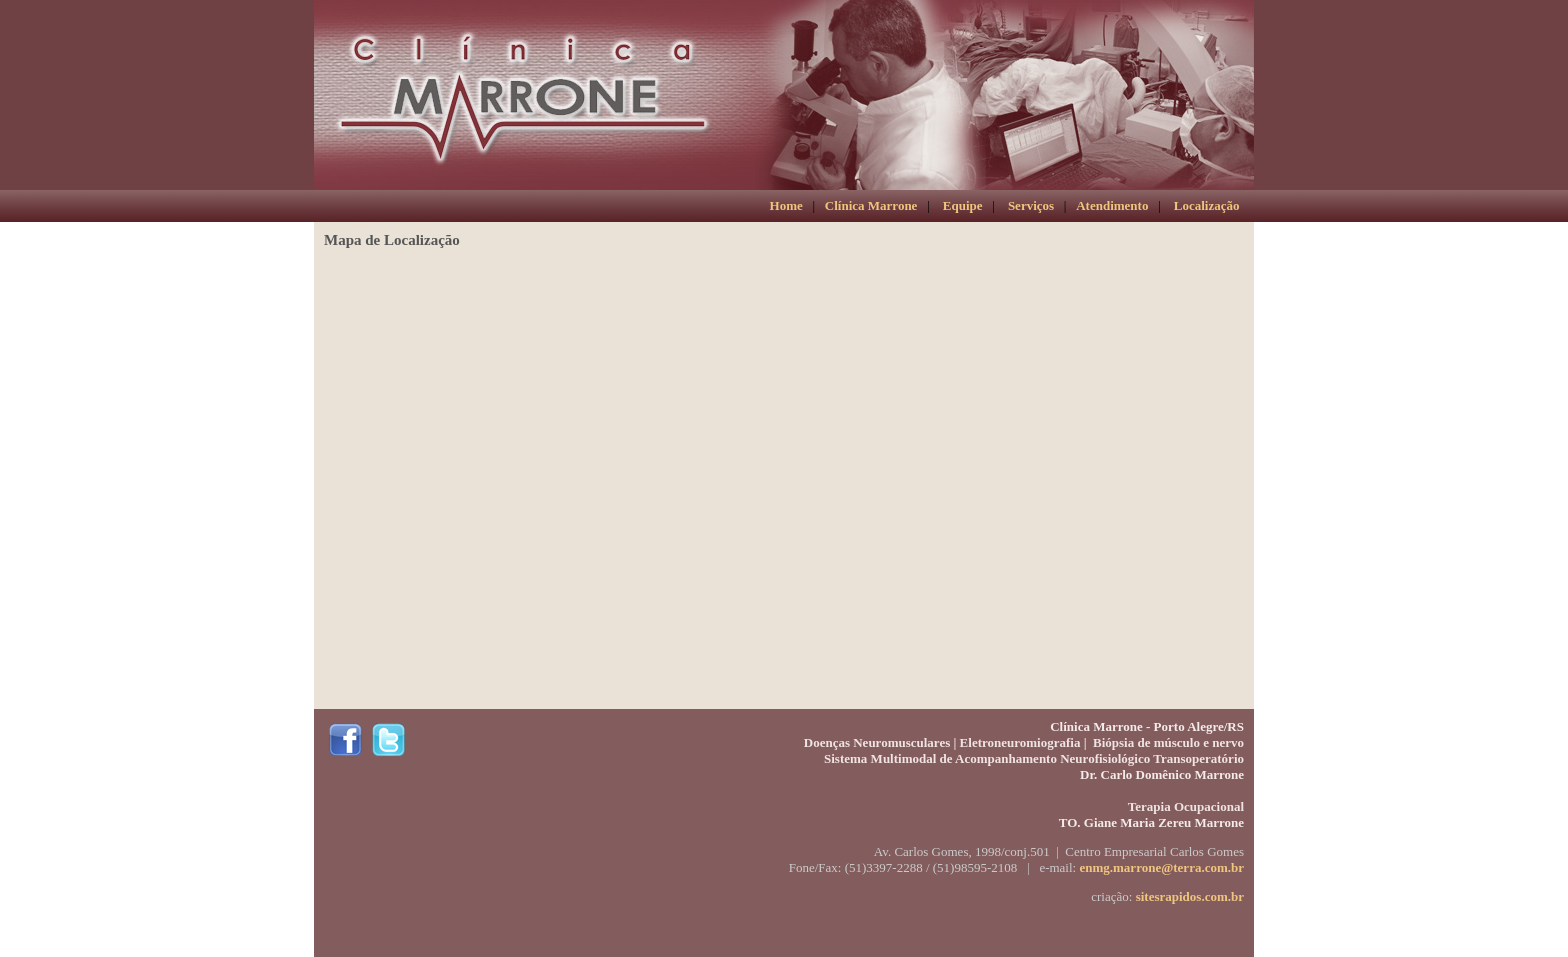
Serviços (1031, 205)
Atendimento (1112, 205)
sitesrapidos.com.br (1190, 896)
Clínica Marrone (871, 205)
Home (786, 205)
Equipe (963, 205)
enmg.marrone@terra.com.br (1161, 867)
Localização (1207, 205)
